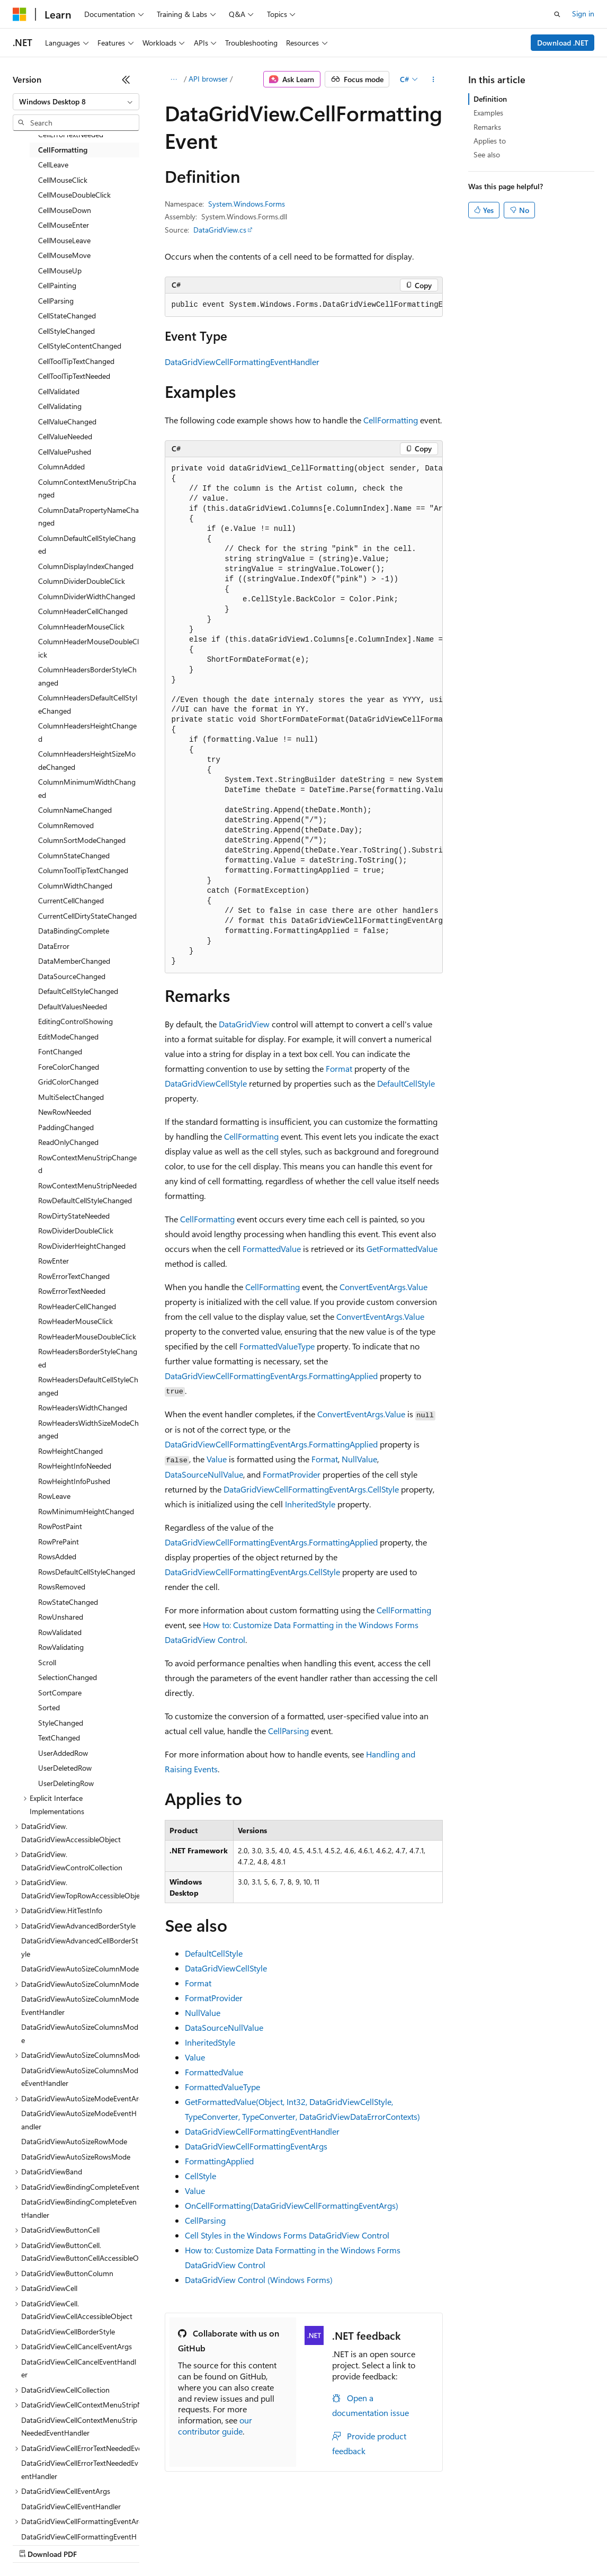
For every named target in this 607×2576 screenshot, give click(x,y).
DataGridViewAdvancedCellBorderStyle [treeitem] (79, 1947)
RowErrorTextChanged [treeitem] (74, 1276)
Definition (490, 99)
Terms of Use (387, 2544)
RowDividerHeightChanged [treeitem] (82, 1246)
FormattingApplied (219, 2160)
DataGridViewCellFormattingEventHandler (242, 361)
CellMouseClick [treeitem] (62, 180)
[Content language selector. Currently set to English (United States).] (61, 2518)
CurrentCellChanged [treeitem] (71, 900)
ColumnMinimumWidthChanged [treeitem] (87, 788)
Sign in (583, 13)
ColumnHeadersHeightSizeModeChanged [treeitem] (87, 760)
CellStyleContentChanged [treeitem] (79, 346)
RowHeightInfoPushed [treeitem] (74, 1481)
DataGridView (244, 1023)
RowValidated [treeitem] (60, 1632)
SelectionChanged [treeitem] (67, 1677)
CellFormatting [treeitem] (62, 150)
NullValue (359, 1458)
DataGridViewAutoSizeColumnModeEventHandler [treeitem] (80, 2005)
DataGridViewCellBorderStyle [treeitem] (68, 2331)
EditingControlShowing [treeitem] (75, 1021)
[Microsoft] (19, 14)
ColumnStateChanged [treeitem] (74, 855)
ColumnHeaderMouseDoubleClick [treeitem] (88, 648)
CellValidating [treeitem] (60, 406)
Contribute (189, 2544)
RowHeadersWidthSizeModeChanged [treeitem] (88, 1429)
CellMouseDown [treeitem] (64, 210)
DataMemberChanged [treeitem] (74, 961)
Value (217, 1458)
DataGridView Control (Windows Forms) (259, 2279)
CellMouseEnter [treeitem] (63, 225)
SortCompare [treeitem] (60, 1692)
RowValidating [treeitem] (61, 1647)
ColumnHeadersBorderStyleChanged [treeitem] (87, 676)
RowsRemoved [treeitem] (61, 1587)
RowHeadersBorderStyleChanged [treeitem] (87, 1358)
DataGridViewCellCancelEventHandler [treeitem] (78, 2368)
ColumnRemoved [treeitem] (66, 825)
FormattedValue (272, 1248)
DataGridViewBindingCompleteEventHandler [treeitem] (79, 2208)
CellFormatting (390, 419)
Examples (488, 113)
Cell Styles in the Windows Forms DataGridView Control (287, 2235)
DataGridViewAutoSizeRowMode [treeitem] (74, 2141)
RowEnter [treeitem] (53, 1261)
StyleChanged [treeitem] (60, 1723)
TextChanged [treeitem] (59, 1738)
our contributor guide (215, 2425)
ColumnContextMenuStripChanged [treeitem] (87, 488)
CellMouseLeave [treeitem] (64, 240)
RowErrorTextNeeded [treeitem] (71, 1291)
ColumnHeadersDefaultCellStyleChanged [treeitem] (87, 704)
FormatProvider (291, 1474)
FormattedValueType (277, 1346)
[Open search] (557, 14)
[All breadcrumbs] (174, 79)
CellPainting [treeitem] (57, 285)
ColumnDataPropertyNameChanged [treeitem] (88, 516)
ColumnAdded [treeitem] (61, 466)
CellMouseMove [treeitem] (64, 255)
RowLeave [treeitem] (54, 1496)
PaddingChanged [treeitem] (66, 1127)
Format (339, 1068)
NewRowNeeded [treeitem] (64, 1112)
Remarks (487, 127)
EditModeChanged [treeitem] (68, 1037)
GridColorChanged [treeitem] (68, 1082)
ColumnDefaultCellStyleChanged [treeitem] (87, 544)
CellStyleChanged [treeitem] (66, 331)
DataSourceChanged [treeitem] (71, 976)
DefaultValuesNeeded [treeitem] (72, 1006)
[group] (304, 305)
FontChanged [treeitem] (60, 1051)
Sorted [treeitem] (49, 1707)
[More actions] (433, 79)
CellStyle (200, 2175)
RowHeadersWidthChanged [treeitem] (82, 1407)
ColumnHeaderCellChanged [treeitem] (83, 611)
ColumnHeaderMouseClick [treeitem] (81, 626)
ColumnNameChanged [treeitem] (75, 810)
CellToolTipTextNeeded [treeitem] (74, 376)
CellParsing (288, 1730)
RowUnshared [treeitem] (60, 1617)
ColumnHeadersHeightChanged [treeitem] (87, 732)
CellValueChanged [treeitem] (67, 421)
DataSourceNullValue (204, 1474)
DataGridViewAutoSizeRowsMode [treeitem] (75, 2157)
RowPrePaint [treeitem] (58, 1541)
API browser (208, 79)
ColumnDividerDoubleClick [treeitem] (81, 581)
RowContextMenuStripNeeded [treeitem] (87, 1185)
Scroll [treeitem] (47, 1662)
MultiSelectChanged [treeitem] (71, 1097)
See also (487, 154)
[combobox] (76, 101)
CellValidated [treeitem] (58, 391)
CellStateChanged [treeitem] (67, 315)
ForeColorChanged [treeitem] (68, 1067)
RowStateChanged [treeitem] (68, 1602)
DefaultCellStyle (406, 1083)
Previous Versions (96, 2544)
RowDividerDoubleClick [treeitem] (75, 1230)
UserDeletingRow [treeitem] (66, 1783)
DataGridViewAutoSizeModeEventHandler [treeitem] (79, 2119)
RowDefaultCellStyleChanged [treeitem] (85, 1200)
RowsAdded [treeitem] (57, 1556)
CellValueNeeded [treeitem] (65, 436)
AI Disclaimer (34, 2544)
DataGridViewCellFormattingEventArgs (256, 2146)
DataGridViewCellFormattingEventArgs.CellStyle (311, 1489)
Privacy (231, 2544)
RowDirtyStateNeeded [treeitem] (74, 1216)
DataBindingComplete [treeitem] (73, 931)
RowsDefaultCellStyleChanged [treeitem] (86, 1572)
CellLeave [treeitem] (53, 164)
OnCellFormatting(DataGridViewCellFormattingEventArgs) (291, 2205)
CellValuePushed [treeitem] (64, 452)
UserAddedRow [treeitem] (63, 1753)
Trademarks (439, 2544)
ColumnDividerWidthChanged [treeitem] (86, 596)
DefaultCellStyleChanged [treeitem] (78, 991)
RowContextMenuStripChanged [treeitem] (87, 1164)
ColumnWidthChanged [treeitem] (75, 886)
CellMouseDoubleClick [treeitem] (74, 195)
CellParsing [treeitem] (56, 301)
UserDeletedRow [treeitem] (65, 1768)
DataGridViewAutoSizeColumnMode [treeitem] (80, 1969)
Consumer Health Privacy (304, 2544)
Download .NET (562, 43)
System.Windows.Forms (246, 204)
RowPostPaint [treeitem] (60, 1526)
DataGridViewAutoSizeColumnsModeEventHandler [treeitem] (79, 2077)
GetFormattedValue (402, 1248)
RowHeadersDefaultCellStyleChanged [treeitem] (88, 1386)
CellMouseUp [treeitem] (60, 270)
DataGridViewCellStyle (206, 1083)
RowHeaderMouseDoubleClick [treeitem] (87, 1336)
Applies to (490, 141)
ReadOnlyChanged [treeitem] (68, 1142)
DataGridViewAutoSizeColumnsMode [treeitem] (79, 2033)
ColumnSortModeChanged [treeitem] (82, 840)
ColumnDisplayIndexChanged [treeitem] (85, 566)
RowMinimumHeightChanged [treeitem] (86, 1511)
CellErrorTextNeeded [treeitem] (70, 134)
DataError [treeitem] (53, 946)
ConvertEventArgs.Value (383, 1286)
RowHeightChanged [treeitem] (70, 1451)
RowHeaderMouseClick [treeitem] (75, 1321)
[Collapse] (126, 79)
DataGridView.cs (219, 230)
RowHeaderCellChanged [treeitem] (77, 1306)
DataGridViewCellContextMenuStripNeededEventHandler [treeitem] (79, 2426)
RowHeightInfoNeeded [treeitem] (74, 1466)
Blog (144, 2544)
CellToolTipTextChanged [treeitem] (76, 361)
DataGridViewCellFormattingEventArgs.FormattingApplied (271, 1375)
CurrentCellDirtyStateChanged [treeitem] (87, 916)
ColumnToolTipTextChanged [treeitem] (83, 870)
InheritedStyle (310, 1503)
